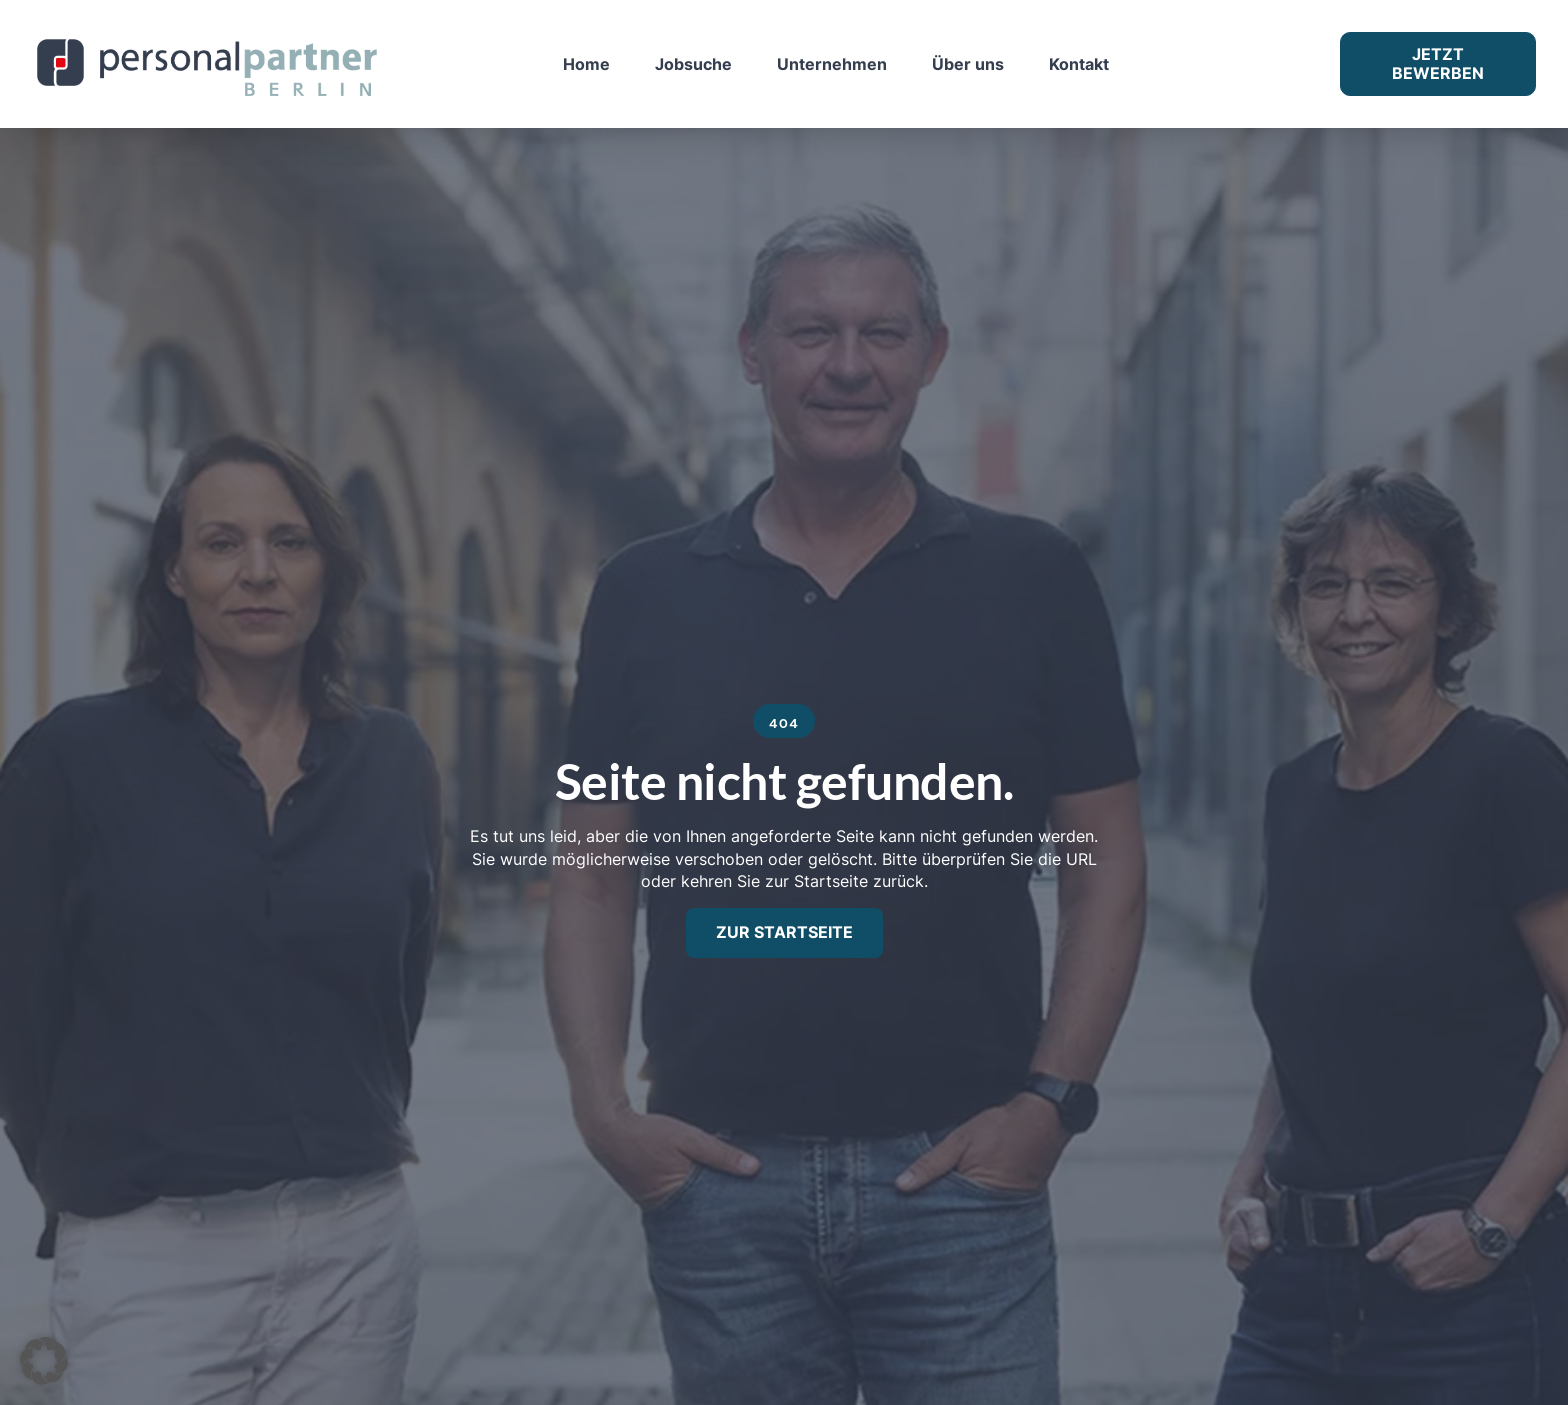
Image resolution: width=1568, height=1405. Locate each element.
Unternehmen (832, 64)
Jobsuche (693, 64)
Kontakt (1079, 64)
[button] (44, 1361)
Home (586, 64)
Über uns (968, 64)
